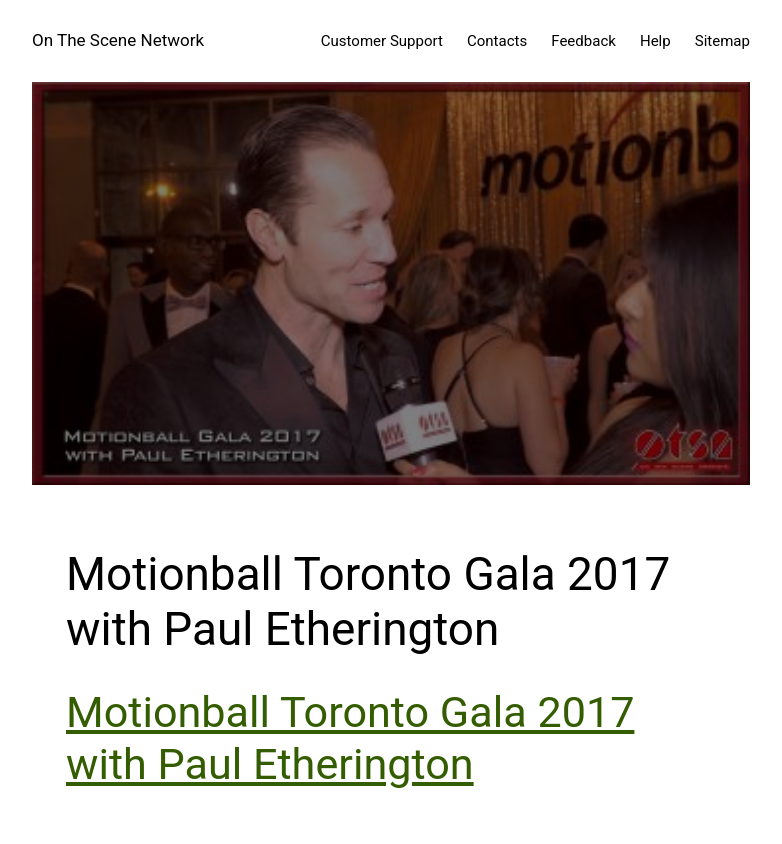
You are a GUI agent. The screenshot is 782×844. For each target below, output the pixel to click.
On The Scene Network (118, 40)
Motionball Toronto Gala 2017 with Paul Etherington (350, 738)
